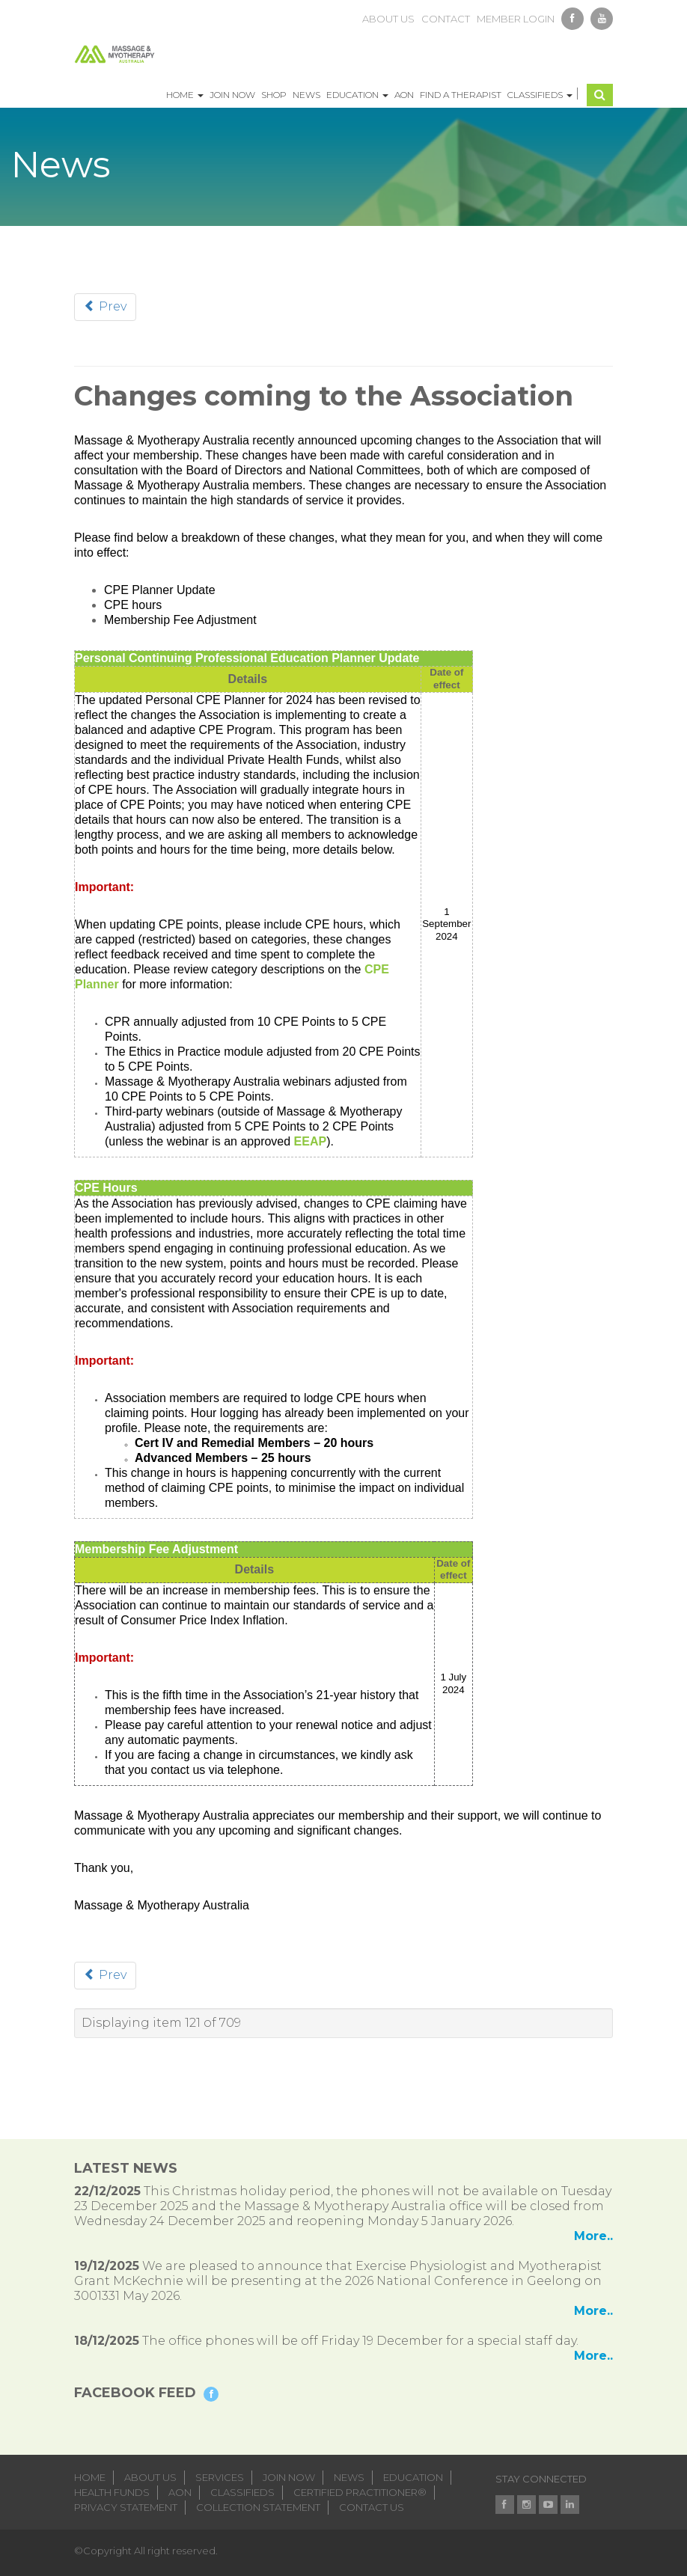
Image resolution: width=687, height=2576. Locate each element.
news (349, 2477)
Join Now (232, 94)
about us (388, 19)
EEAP (310, 1141)
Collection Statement (258, 2507)
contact (445, 19)
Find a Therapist (460, 94)
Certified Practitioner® (360, 2492)
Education (357, 94)
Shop (274, 94)
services (219, 2477)
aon (180, 2492)
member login (516, 19)
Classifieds (539, 94)
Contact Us (371, 2507)
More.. (593, 2236)
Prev (105, 306)
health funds (112, 2492)
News (306, 94)
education (413, 2477)
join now (289, 2477)
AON (404, 94)
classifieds (242, 2492)
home (90, 2477)
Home (185, 94)
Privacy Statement (125, 2507)
